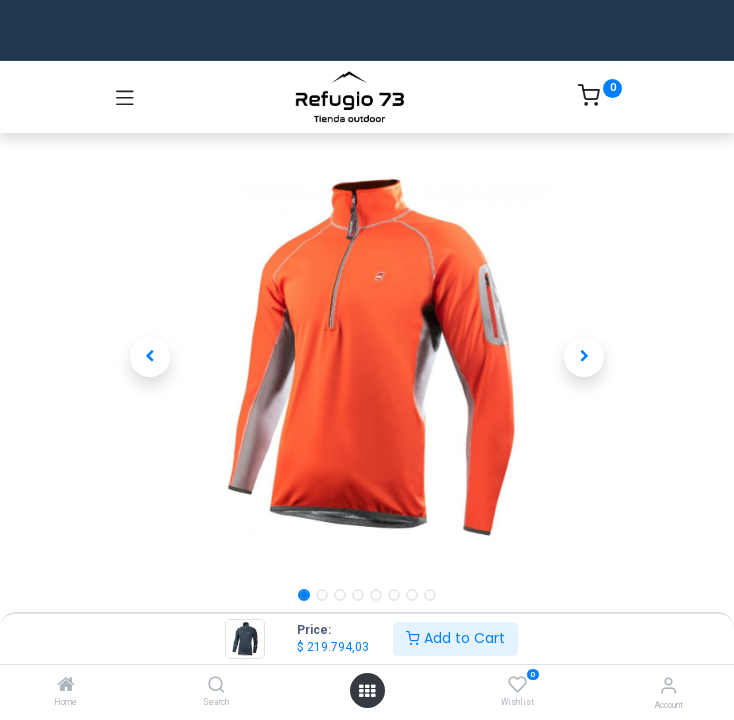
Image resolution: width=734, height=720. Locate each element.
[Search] (216, 686)
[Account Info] (668, 685)
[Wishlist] (517, 685)
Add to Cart (455, 638)
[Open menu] (367, 691)
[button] (150, 357)
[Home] (66, 686)
